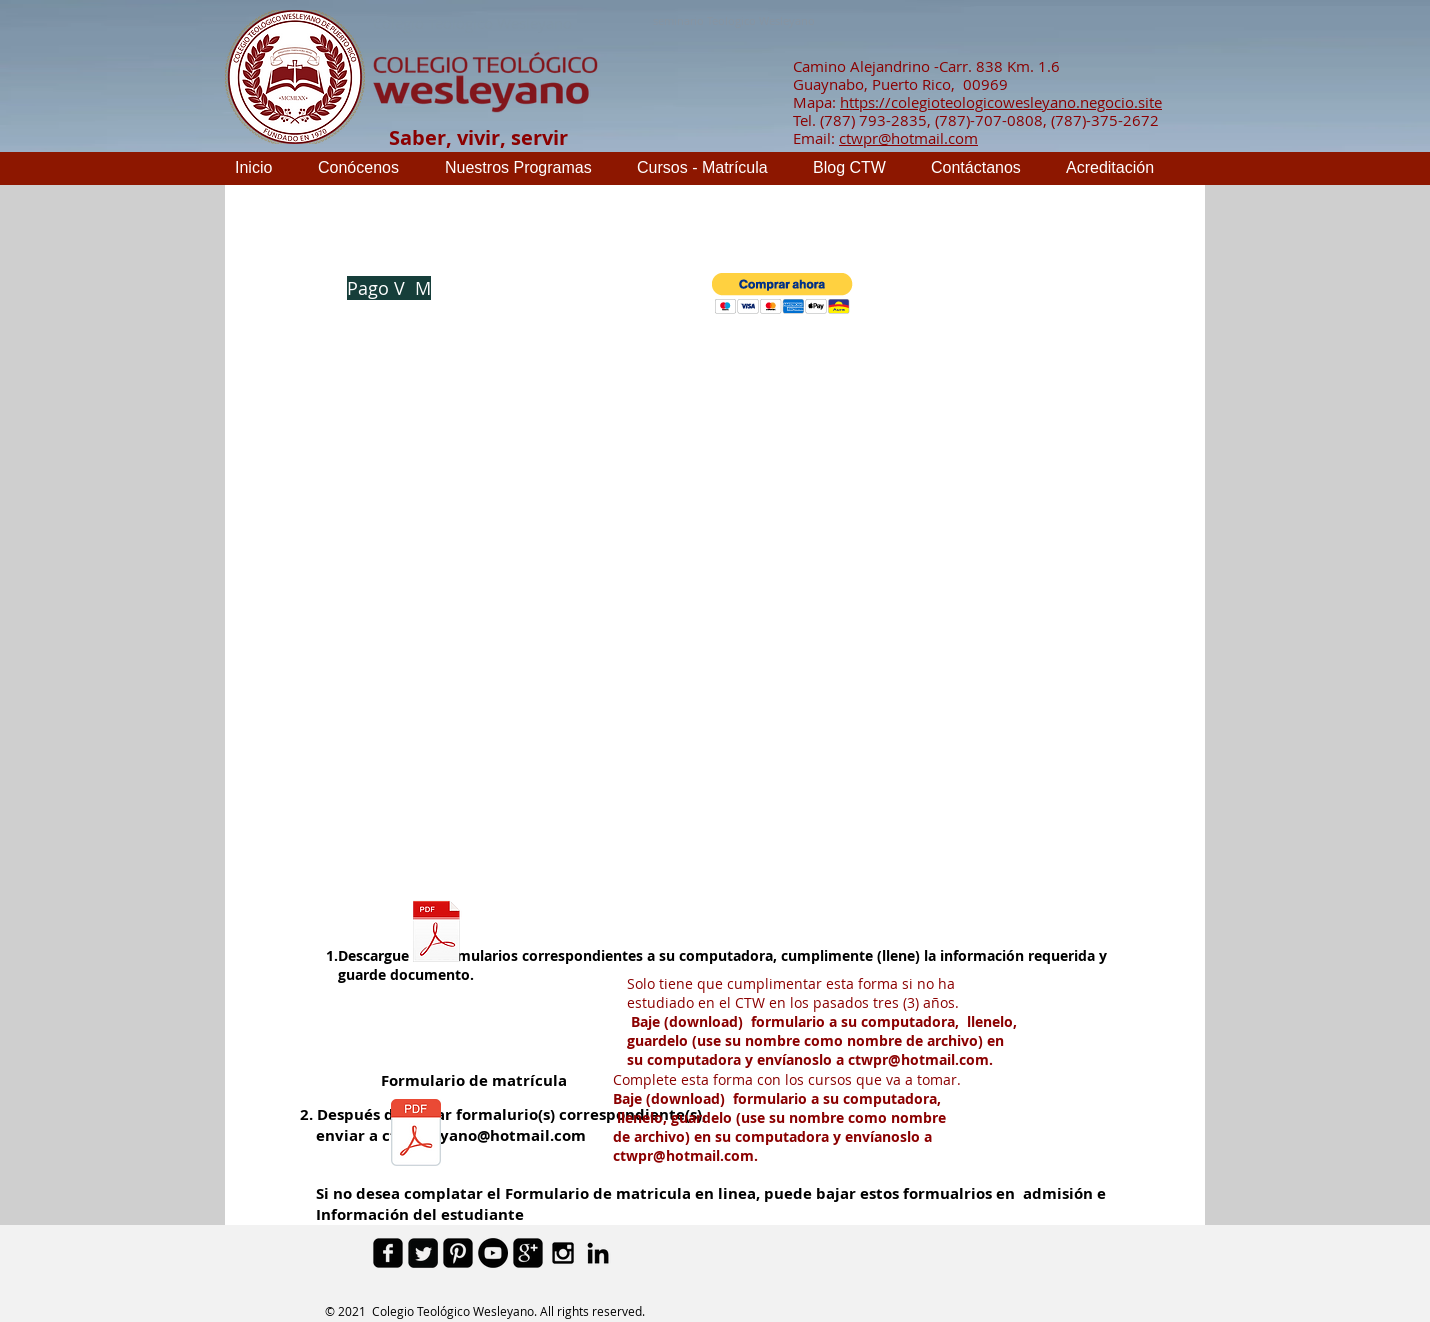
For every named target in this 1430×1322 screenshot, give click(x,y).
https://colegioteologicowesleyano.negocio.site (1001, 102)
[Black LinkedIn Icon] (598, 1253)
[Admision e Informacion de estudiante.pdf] (436, 934)
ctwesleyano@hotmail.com (484, 1135)
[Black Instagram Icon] (563, 1253)
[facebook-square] (388, 1253)
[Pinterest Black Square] (458, 1253)
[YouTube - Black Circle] (493, 1253)
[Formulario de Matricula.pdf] (416, 1135)
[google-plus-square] (528, 1253)
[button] (782, 293)
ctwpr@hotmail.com (908, 138)
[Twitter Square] (423, 1253)
